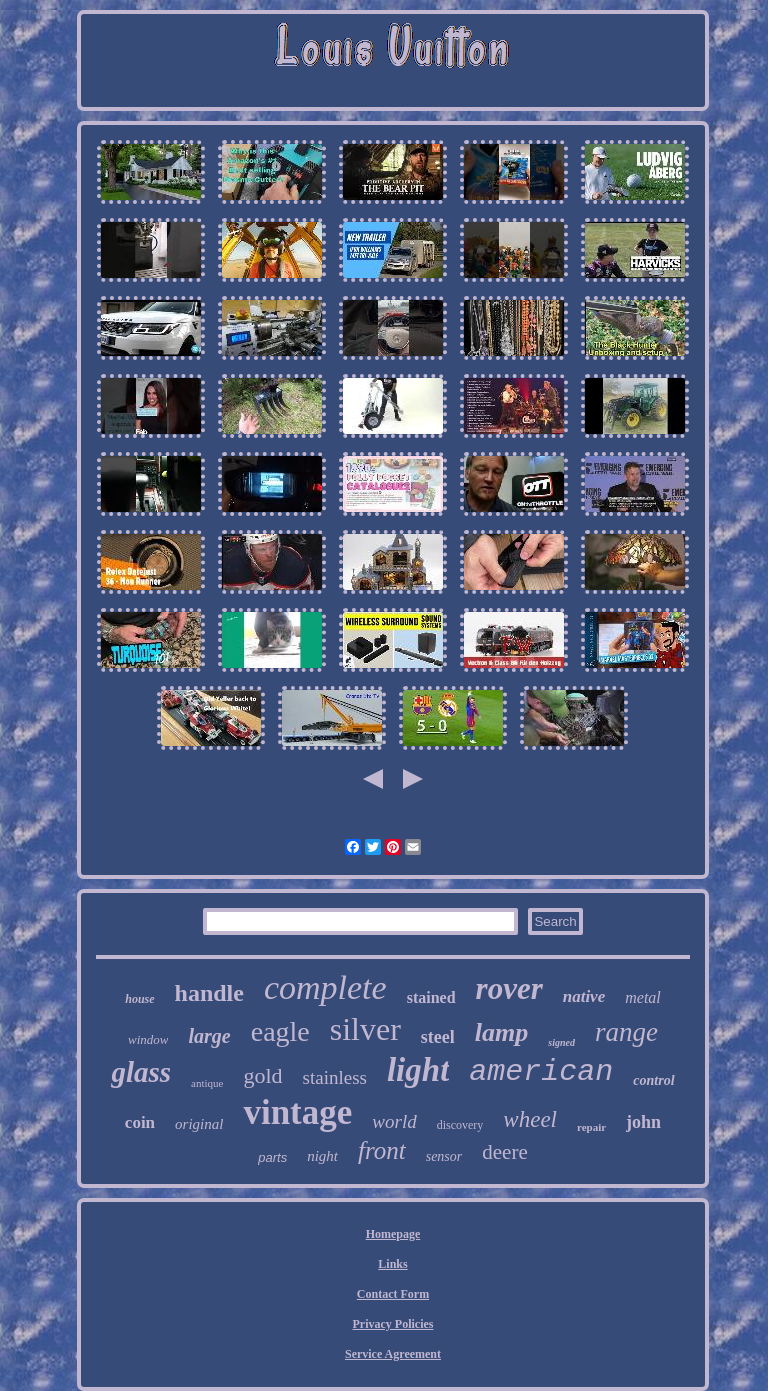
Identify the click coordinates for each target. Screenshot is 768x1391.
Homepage (393, 1234)
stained (431, 997)
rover (509, 988)
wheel (530, 1119)
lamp (501, 1032)
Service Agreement (393, 1354)
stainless (335, 1077)
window (148, 1039)
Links (392, 1264)
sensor (444, 1156)
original (199, 1124)
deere (504, 1152)
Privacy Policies (393, 1324)
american (541, 1072)
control (653, 1080)
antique (207, 1083)
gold (262, 1075)
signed (561, 1042)
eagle (280, 1031)
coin (140, 1122)
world (394, 1121)
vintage (297, 1112)
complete (325, 987)
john (643, 1122)
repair (591, 1127)
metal (643, 997)
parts (272, 1157)
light (418, 1070)
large (209, 1036)
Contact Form (393, 1294)
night (322, 1156)
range (626, 1032)
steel (438, 1037)
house (139, 999)
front (382, 1150)
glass (141, 1072)
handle (209, 993)
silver (365, 1029)
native (584, 996)
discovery (460, 1125)
